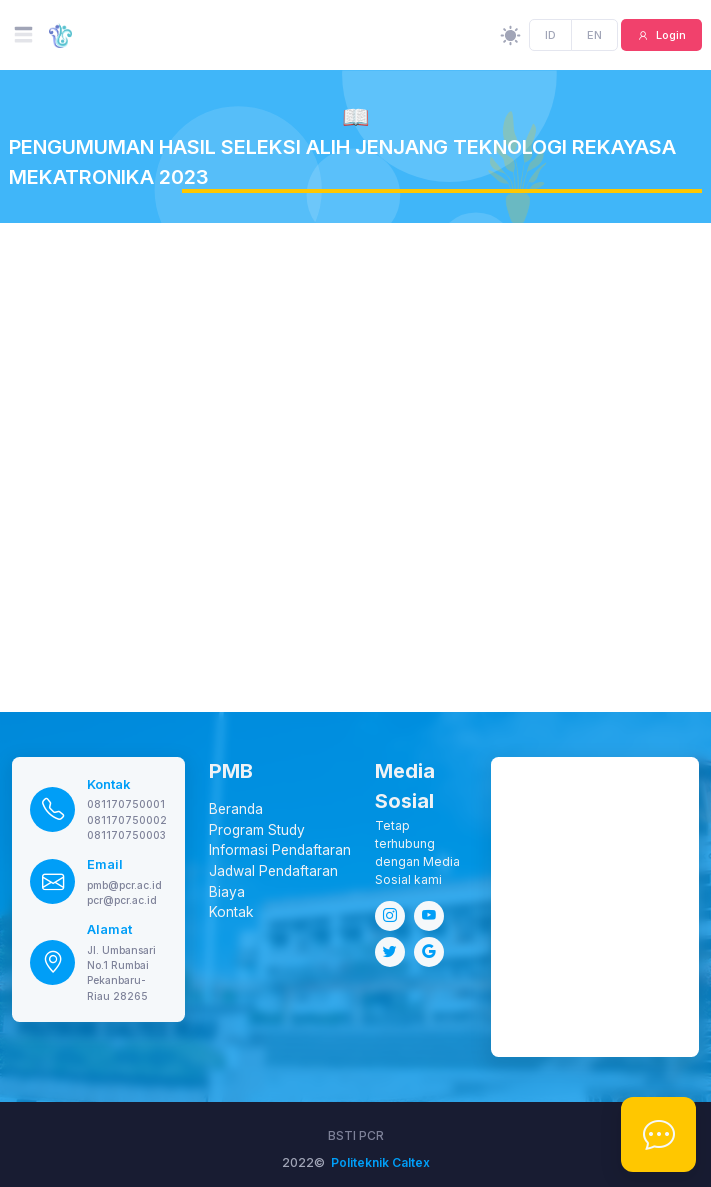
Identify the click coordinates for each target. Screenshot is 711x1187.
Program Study (257, 830)
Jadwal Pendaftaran (273, 871)
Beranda (236, 809)
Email (105, 864)
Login (669, 35)
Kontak (109, 784)
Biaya (227, 892)
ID (551, 34)
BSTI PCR (356, 1135)
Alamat (109, 929)
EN (594, 34)
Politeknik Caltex (380, 1162)
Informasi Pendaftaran (280, 850)
